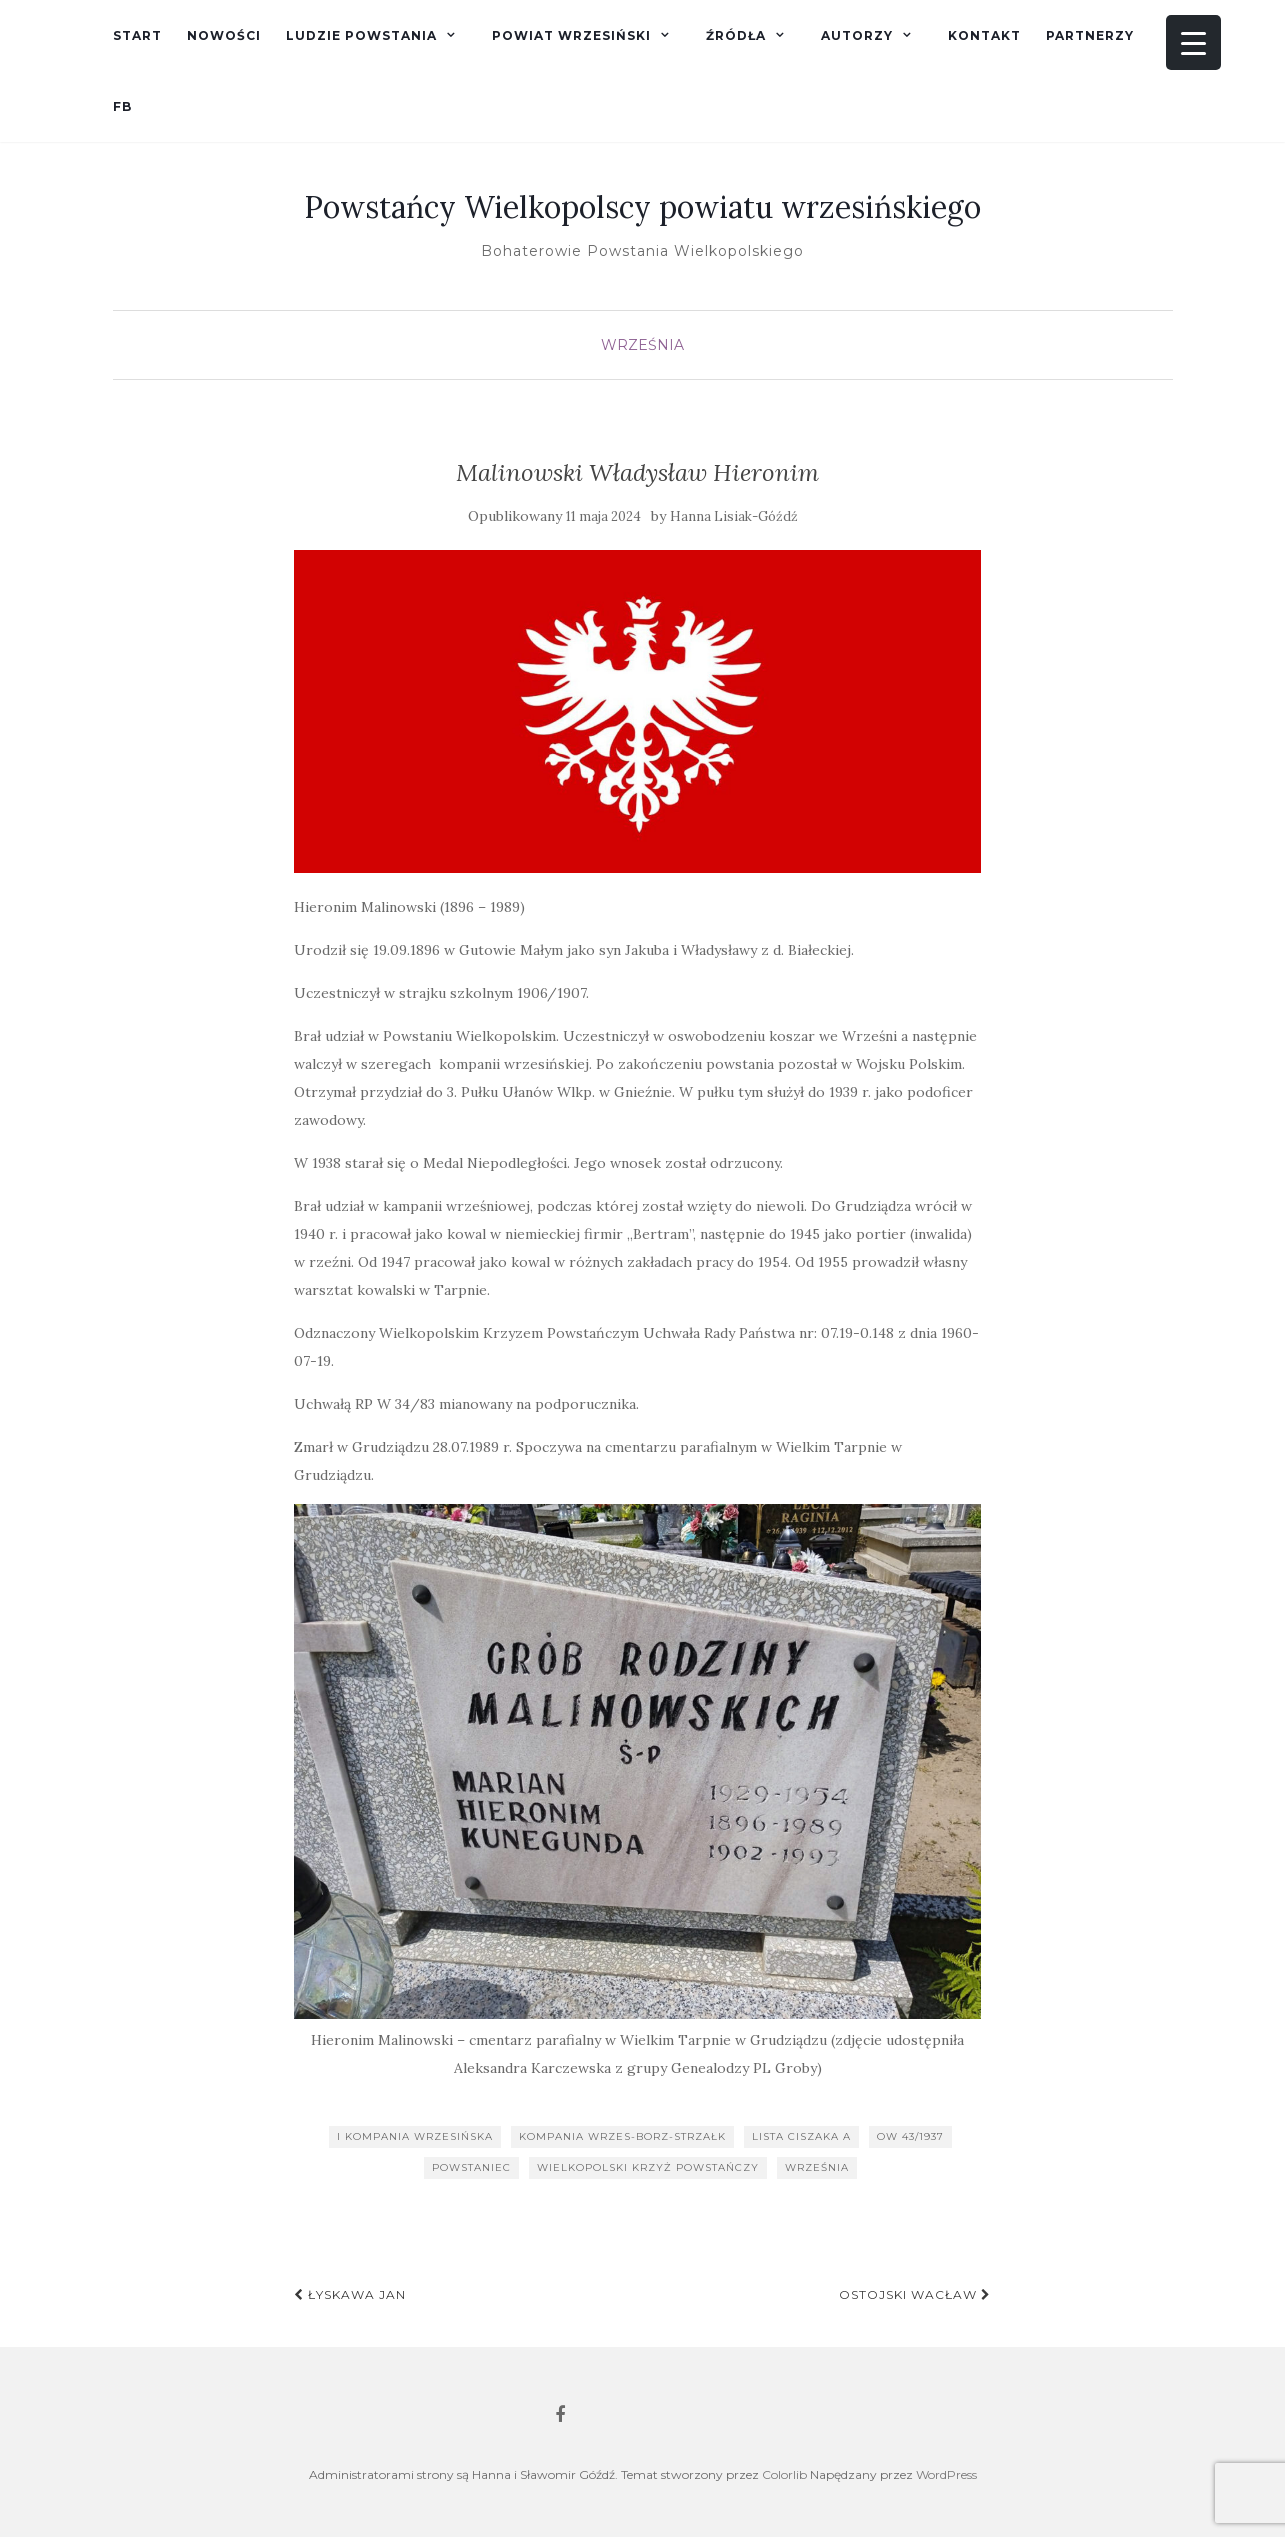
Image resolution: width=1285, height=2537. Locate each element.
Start (137, 35)
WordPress (946, 2474)
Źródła (736, 35)
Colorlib (784, 2474)
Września (642, 345)
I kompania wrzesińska (415, 2136)
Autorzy (857, 35)
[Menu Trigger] (1193, 42)
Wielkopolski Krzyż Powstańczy (648, 2167)
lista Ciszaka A (801, 2136)
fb (122, 106)
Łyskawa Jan (350, 2294)
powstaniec (471, 2167)
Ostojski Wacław (915, 2294)
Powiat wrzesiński (571, 35)
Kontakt (984, 35)
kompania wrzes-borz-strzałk (622, 2136)
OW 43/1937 (910, 2136)
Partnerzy (1090, 35)
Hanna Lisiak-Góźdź (734, 516)
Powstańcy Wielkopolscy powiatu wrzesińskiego (642, 207)
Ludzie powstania (361, 35)
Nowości (224, 35)
